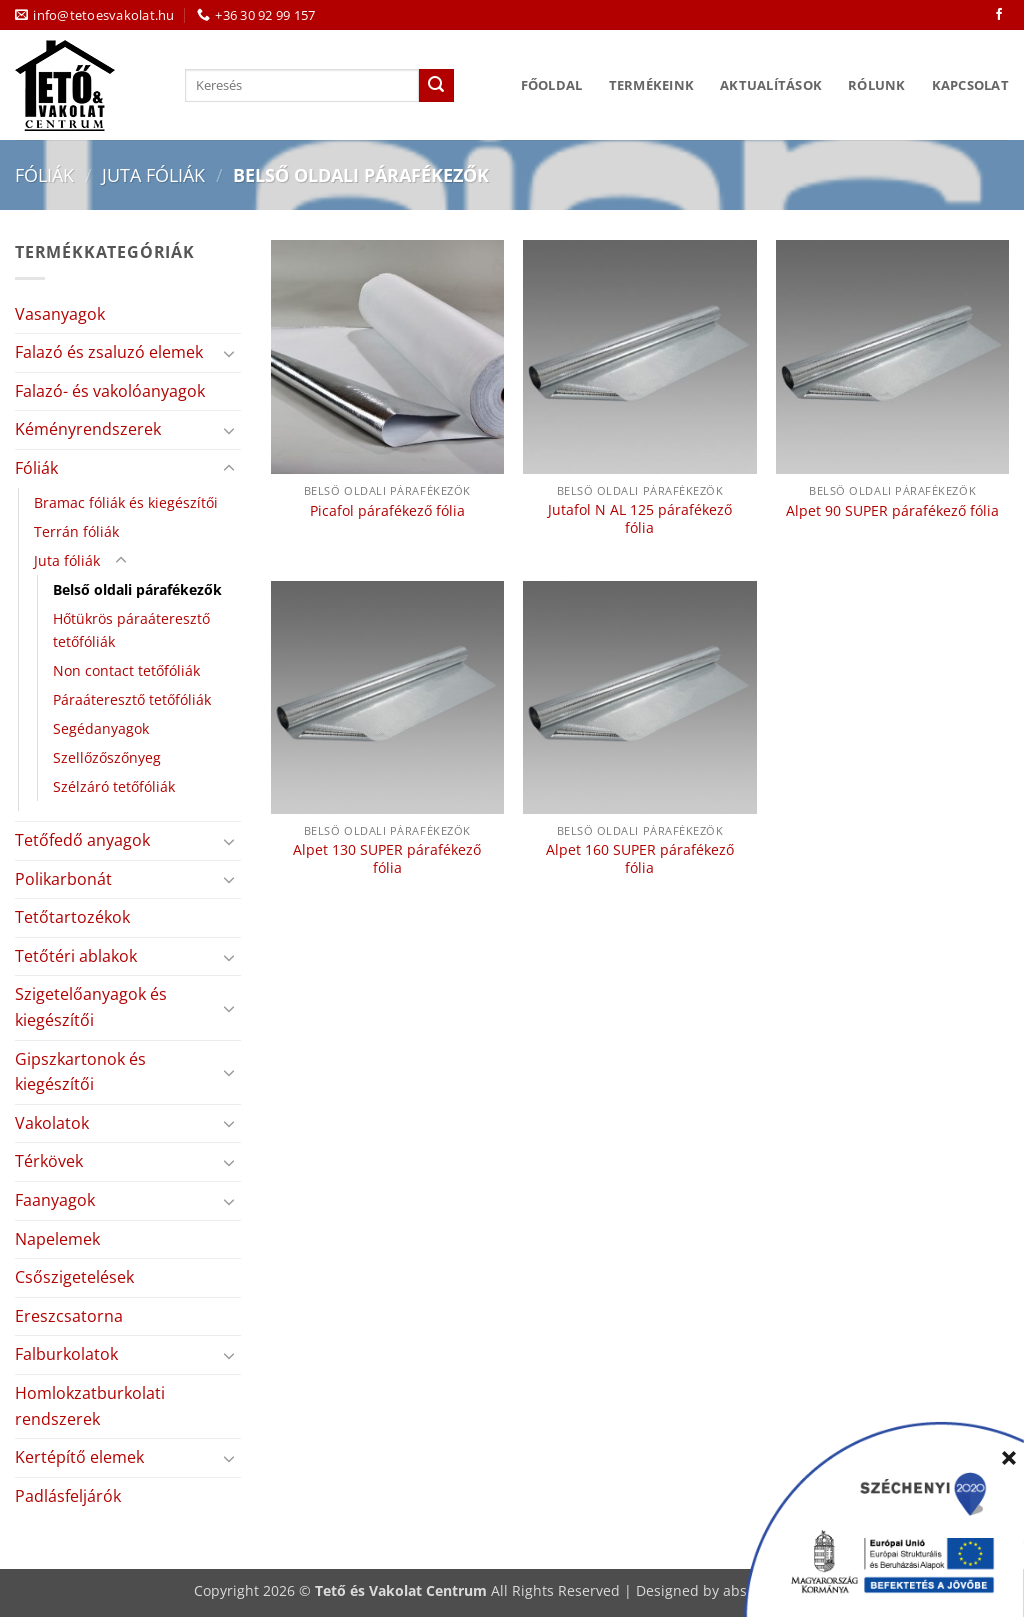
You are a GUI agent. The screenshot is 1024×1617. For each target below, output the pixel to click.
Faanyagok (55, 1200)
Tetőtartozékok (72, 917)
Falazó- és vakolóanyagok (110, 391)
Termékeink (652, 85)
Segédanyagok (101, 728)
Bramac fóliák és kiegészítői (126, 502)
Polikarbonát (63, 879)
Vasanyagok (60, 314)
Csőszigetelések (74, 1277)
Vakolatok (52, 1123)
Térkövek (49, 1161)
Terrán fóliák (76, 531)
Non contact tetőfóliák (126, 670)
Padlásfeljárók (68, 1496)
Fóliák (44, 174)
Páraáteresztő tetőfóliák (132, 699)
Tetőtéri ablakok (76, 956)
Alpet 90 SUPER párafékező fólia (892, 511)
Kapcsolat (970, 85)
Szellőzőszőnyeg (107, 757)
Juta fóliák (153, 174)
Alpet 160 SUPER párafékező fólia (640, 859)
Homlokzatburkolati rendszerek (90, 1406)
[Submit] (436, 86)
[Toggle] (229, 353)
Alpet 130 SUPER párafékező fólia (387, 859)
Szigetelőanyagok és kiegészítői (91, 1007)
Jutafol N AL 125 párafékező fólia (640, 519)
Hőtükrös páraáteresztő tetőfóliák (131, 630)
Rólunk (877, 85)
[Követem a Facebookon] (999, 15)
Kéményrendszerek (88, 429)
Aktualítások (771, 85)
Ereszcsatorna (69, 1316)
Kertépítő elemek (79, 1457)
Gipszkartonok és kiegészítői (80, 1072)
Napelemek (57, 1239)
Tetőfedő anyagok (82, 840)
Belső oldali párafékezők (137, 589)
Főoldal (552, 85)
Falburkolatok (66, 1354)
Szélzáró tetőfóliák (114, 786)
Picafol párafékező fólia (387, 511)
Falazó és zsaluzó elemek (109, 352)
